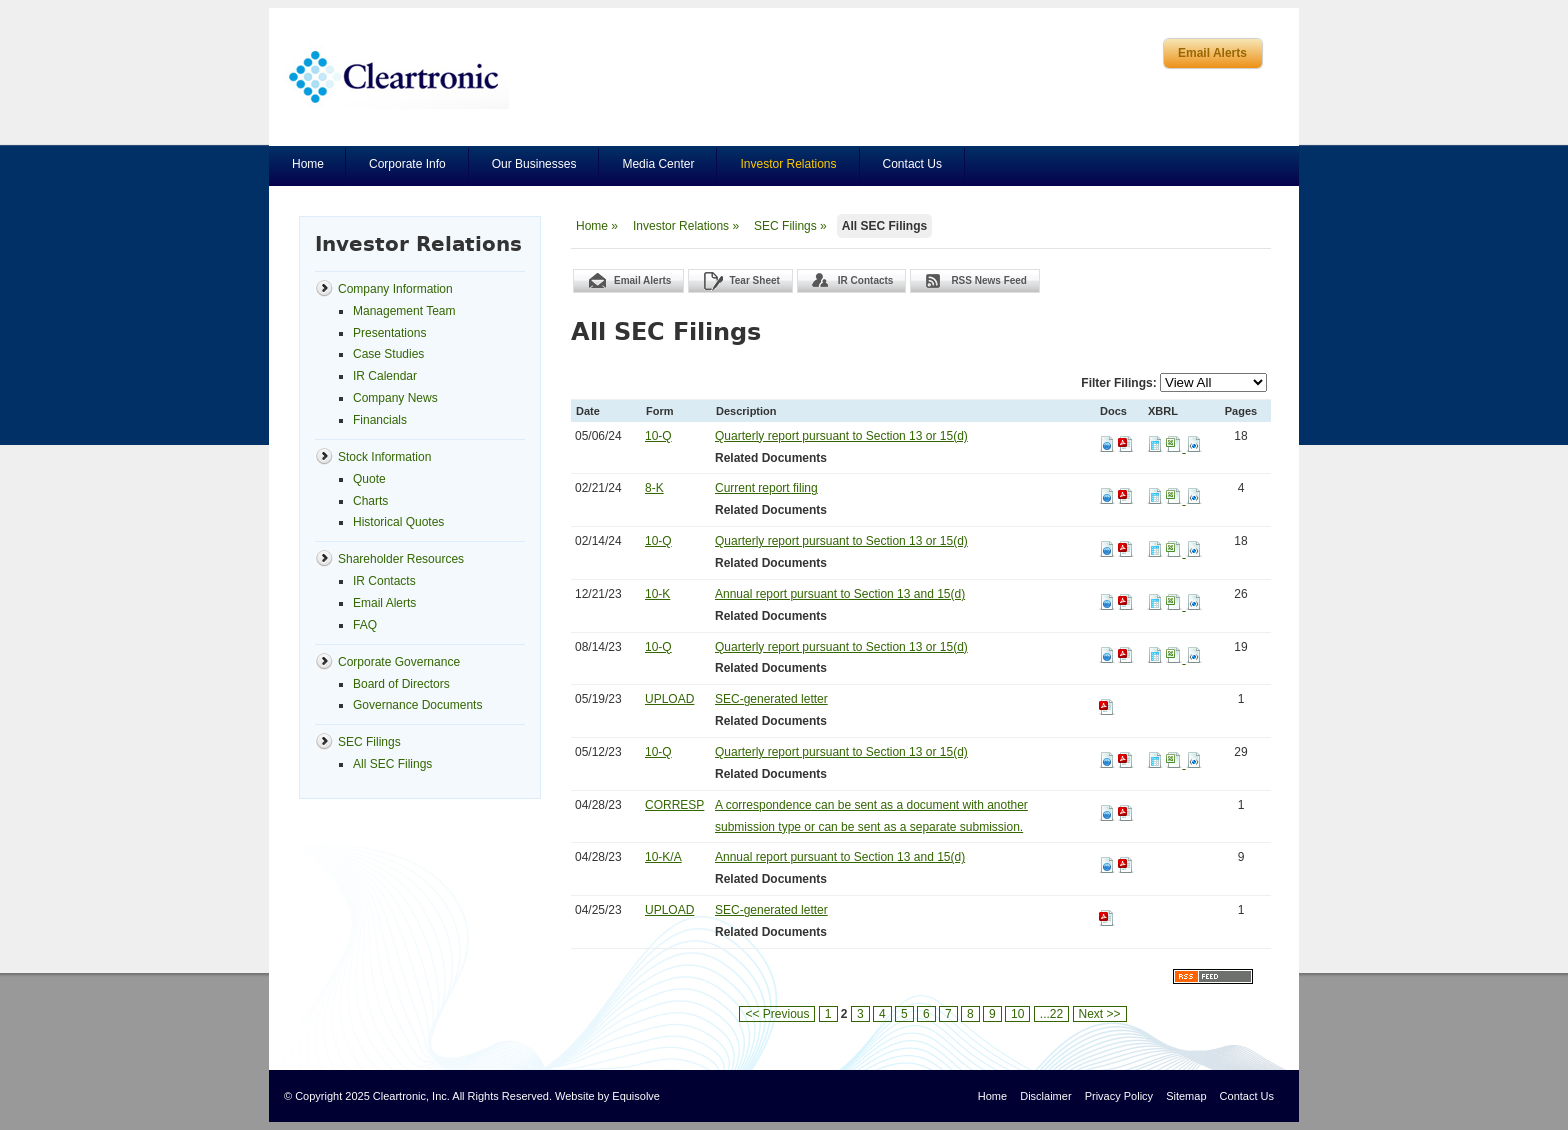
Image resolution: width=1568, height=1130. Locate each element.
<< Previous (777, 1014)
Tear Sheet (754, 280)
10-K (657, 594)
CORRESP (674, 805)
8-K (654, 488)
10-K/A (663, 857)
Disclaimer (1045, 1096)
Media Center (658, 164)
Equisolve (636, 1096)
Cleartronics (396, 76)
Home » (597, 226)
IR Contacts (866, 280)
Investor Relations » (686, 226)
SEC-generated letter (771, 699)
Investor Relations (788, 164)
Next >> (1100, 1014)
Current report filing (766, 488)
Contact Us (912, 164)
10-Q (658, 436)
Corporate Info (407, 164)
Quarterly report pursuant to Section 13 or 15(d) (841, 436)
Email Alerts (1212, 53)
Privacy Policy (1119, 1096)
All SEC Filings (884, 226)
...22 (1051, 1014)
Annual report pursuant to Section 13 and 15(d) (840, 594)
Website (575, 1096)
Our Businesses (534, 164)
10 (1017, 1014)
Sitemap (1186, 1096)
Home (308, 164)
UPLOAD (669, 699)
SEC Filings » (790, 226)
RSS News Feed (989, 280)
